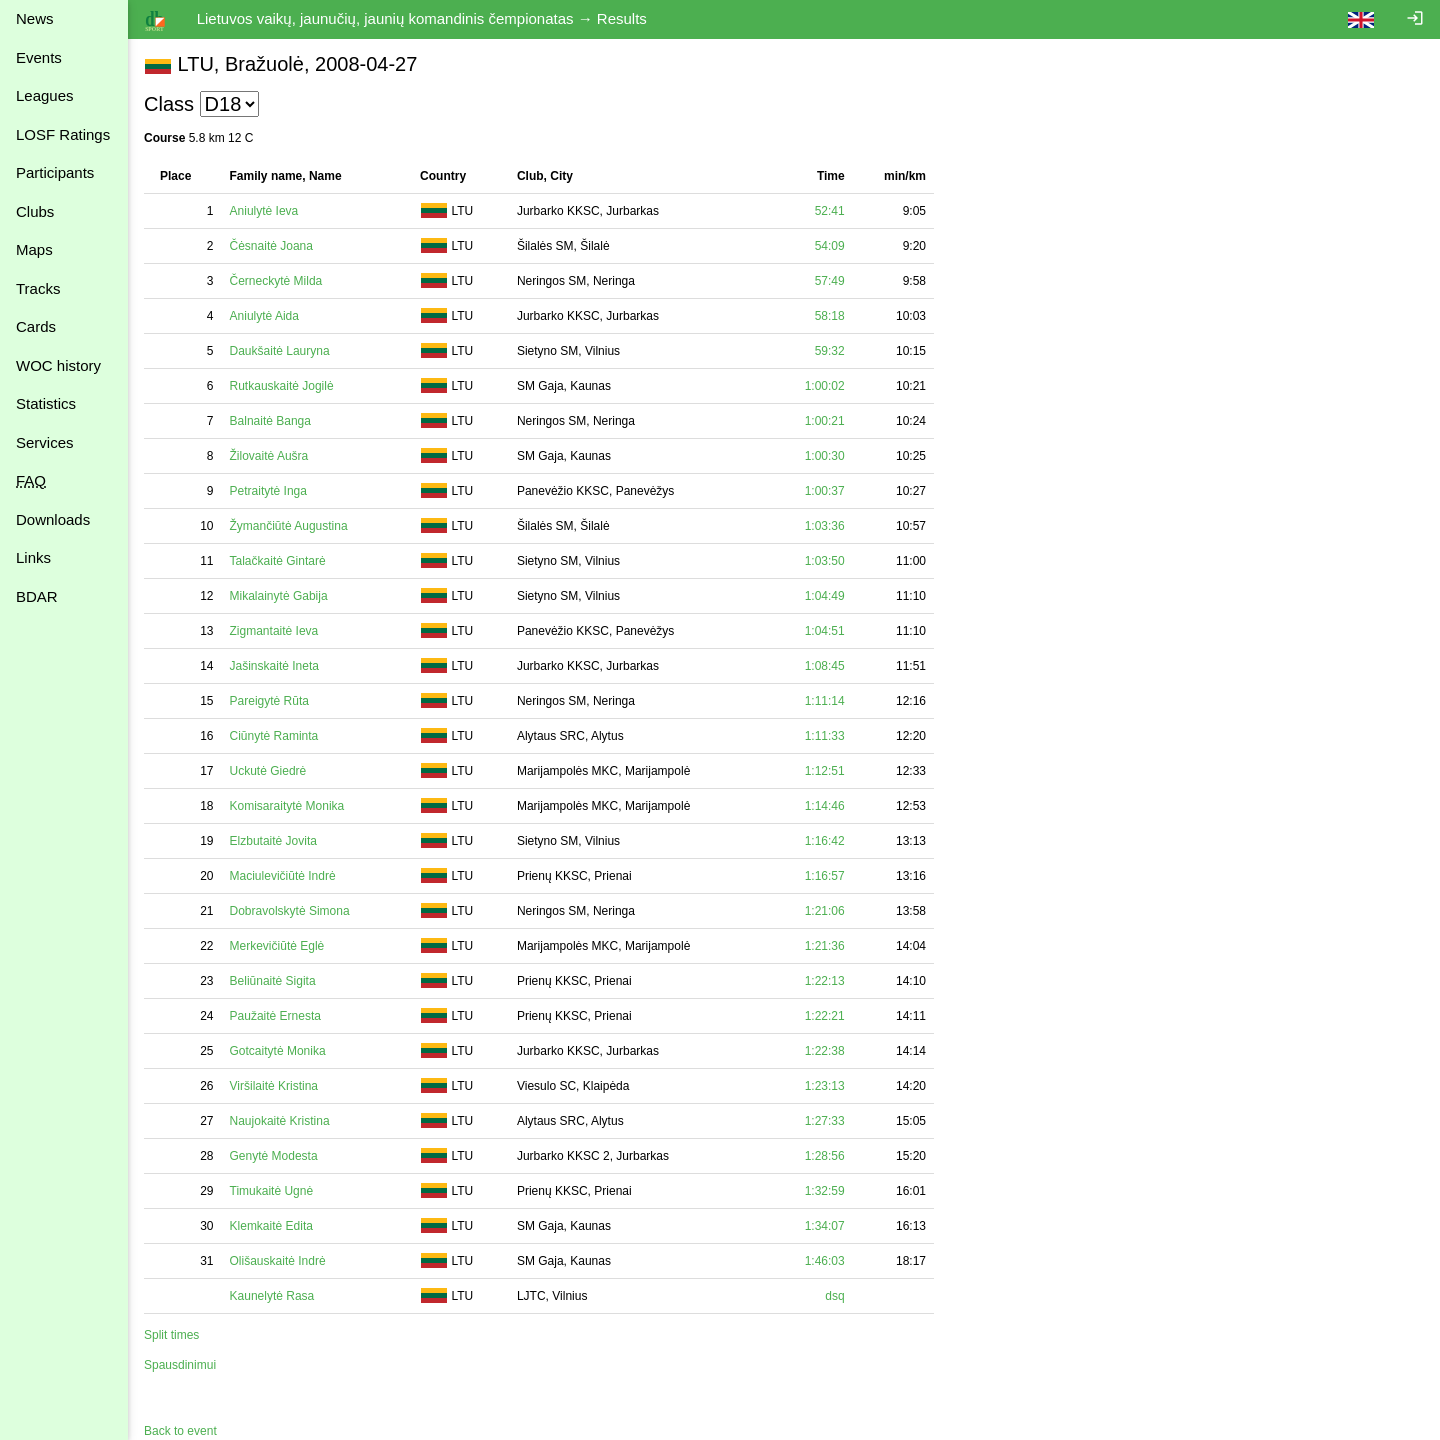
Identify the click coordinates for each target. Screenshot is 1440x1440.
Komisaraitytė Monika (287, 806)
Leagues (45, 95)
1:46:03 (825, 1261)
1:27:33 (825, 1121)
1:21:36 (825, 946)
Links (33, 557)
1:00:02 (825, 386)
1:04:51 (825, 631)
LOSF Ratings (63, 134)
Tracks (38, 288)
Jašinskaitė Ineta (274, 666)
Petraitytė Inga (268, 491)
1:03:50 (825, 561)
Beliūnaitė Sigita (273, 981)
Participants (55, 172)
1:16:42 (825, 841)
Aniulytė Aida (264, 316)
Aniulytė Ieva (264, 211)
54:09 (830, 246)
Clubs (35, 211)
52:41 (830, 211)
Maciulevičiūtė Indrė (283, 876)
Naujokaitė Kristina (280, 1121)
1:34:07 (825, 1226)
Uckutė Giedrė (268, 771)
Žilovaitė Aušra (269, 456)
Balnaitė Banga (270, 421)
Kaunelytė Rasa (272, 1296)
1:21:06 (825, 911)
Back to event (180, 1431)
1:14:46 (825, 806)
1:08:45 (825, 666)
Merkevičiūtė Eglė (277, 946)
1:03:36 (825, 526)
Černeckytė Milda (276, 281)
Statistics (46, 403)
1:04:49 (825, 596)
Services (45, 442)
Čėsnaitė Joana (271, 246)
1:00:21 (825, 421)
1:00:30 (825, 456)
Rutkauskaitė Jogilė (282, 386)
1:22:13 (825, 981)
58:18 (830, 316)
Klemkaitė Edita (271, 1226)
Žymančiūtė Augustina (289, 526)
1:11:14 (825, 701)
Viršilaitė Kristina (274, 1086)
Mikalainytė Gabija (279, 596)
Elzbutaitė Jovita (273, 841)
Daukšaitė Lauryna (280, 351)
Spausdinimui (180, 1365)
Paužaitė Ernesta (275, 1016)
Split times (171, 1335)
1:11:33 (825, 736)
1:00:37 (825, 491)
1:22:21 (825, 1016)
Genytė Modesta (274, 1156)
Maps (34, 249)
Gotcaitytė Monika (278, 1051)
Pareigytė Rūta (269, 701)
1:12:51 (825, 771)
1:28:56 (825, 1156)
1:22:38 (825, 1051)
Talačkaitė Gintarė (278, 561)
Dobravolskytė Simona (290, 911)
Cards (36, 326)
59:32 (830, 351)
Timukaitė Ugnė (272, 1191)
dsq (834, 1296)
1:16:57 (825, 876)
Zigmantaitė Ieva (274, 631)
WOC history (58, 365)
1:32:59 (825, 1191)
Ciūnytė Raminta (274, 736)
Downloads (53, 519)
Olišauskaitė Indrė (278, 1261)
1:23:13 (825, 1086)
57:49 (830, 281)
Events (39, 57)
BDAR (37, 596)
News (35, 18)
